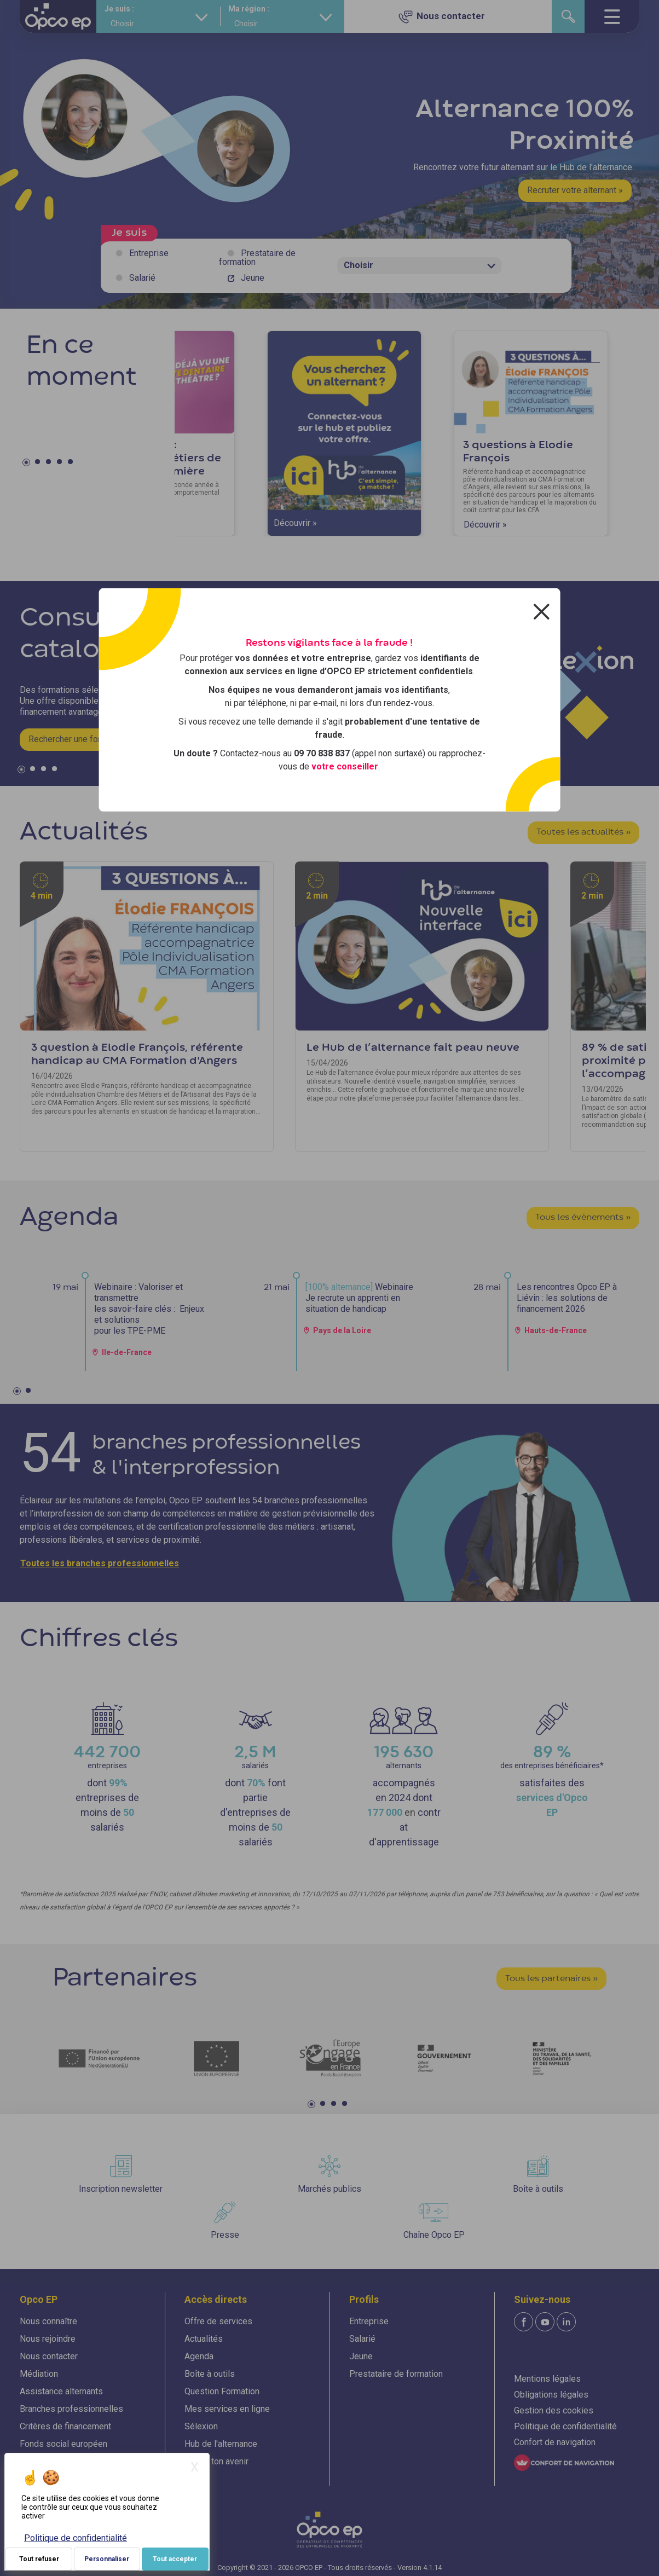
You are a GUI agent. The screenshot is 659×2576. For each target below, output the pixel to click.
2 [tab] (38, 464)
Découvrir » (295, 523)
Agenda (198, 2356)
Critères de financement (65, 2426)
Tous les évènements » (583, 1218)
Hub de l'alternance (220, 2444)
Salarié (142, 278)
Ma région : (248, 8)
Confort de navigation (555, 2442)
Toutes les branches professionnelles (99, 1563)
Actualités (203, 2339)
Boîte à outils (209, 2374)
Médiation (39, 2374)
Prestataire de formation (257, 257)
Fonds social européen (63, 2444)
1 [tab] (27, 464)
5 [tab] (71, 464)
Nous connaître (48, 2321)
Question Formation (221, 2391)
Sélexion (201, 2426)
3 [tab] (49, 464)
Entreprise (149, 253)
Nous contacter (49, 2356)
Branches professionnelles (71, 2409)
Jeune (252, 278)
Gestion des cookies (553, 2410)
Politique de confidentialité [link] (75, 2538)
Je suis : (119, 8)
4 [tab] (60, 464)
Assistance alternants (61, 2391)
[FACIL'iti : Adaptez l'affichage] (564, 2463)
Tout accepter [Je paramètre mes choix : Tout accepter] (175, 2559)
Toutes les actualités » (583, 832)
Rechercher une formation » (80, 739)
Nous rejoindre (48, 2339)
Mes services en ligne (227, 2409)
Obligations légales (551, 2394)
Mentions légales (547, 2379)
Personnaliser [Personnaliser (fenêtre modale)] (106, 2559)
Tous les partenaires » (551, 1979)
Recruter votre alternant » (575, 190)
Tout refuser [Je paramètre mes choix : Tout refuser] (39, 2559)
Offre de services (218, 2321)
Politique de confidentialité (565, 2426)
